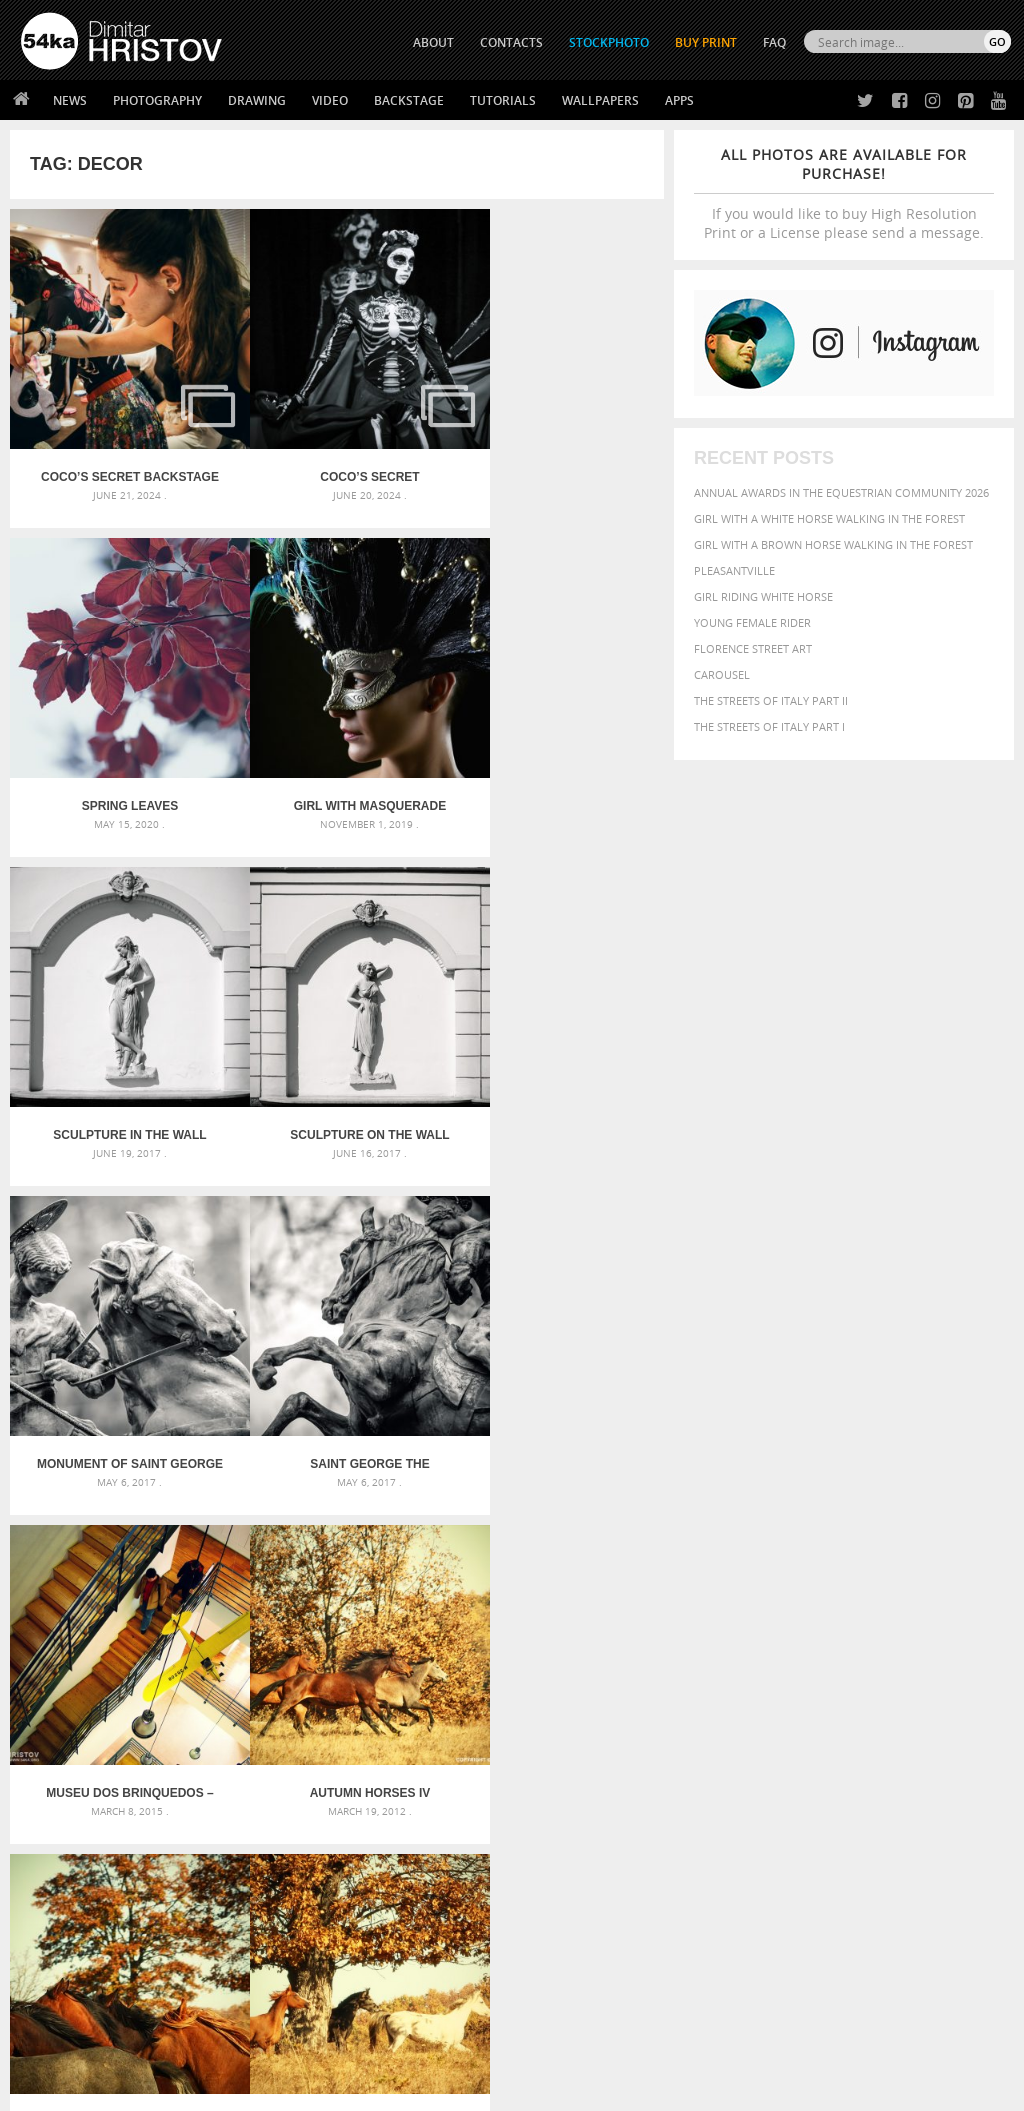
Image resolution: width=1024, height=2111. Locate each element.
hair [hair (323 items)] (843, 1696)
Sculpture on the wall (554, 762)
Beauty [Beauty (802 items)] (808, 1659)
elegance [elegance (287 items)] (817, 1679)
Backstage (409, 100)
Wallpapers (600, 100)
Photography (157, 100)
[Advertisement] (516, 1528)
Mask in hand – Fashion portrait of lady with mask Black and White (177, 1665)
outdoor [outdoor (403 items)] (888, 1714)
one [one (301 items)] (845, 1715)
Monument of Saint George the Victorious (119, 1069)
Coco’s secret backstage (118, 455)
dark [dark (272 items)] (776, 1679)
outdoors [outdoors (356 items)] (952, 1715)
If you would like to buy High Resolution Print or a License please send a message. (844, 193)
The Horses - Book (73, 1946)
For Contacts (306, 1971)
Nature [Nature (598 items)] (803, 1713)
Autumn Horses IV (119, 1376)
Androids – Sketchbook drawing (457, 1641)
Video (330, 100)
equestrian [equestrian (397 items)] (881, 1678)
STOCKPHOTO (609, 42)
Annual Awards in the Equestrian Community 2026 (841, 492)
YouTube (558, 1976)
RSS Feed (437, 2042)
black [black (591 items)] (862, 1659)
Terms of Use (297, 2088)
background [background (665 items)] (882, 1638)
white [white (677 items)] (771, 1753)
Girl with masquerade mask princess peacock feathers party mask (118, 762)
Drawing (257, 100)
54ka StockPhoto (71, 1896)
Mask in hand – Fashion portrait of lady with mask (176, 1689)
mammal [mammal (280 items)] (714, 1715)
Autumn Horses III (336, 1376)
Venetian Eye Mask (348, 2042)
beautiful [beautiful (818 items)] (735, 1659)
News (70, 100)
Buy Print (706, 42)
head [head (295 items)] (870, 1696)
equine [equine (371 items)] (941, 1678)
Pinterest (561, 1950)
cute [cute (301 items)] (748, 1679)
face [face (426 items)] (978, 1678)
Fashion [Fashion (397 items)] (719, 1695)
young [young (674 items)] (878, 1753)
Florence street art (753, 648)
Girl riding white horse (763, 596)
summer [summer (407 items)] (720, 1754)
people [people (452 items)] (715, 1734)
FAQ (774, 42)
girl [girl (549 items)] (814, 1695)
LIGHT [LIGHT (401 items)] (945, 1695)
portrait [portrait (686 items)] (820, 1733)
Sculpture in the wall (336, 762)
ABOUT (433, 42)
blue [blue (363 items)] (900, 1660)
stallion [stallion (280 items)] (938, 1735)
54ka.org (186, 2088)
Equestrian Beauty (229, 2042)
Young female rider (752, 622)
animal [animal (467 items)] (718, 1639)
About (284, 1871)
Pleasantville (734, 570)
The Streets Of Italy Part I (769, 726)
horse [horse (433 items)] (905, 1695)
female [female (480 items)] (772, 1695)
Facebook (562, 1898)
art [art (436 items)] (757, 1639)
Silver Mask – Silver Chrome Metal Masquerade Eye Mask (177, 1713)
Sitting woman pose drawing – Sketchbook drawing (512, 1737)
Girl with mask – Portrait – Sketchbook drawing (504, 1689)
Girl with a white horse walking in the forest (829, 518)
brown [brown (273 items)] (934, 1661)
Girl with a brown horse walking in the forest (833, 544)
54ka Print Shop (66, 1871)
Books (285, 1921)
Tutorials (503, 100)
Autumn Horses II (555, 1376)
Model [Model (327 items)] (755, 1715)
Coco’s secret (336, 455)
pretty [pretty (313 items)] (876, 1735)
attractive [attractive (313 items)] (799, 1640)
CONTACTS (511, 42)
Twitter (557, 1872)
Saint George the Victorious (336, 1069)
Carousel (722, 674)
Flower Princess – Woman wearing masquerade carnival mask (177, 1737)
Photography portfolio (93, 1921)
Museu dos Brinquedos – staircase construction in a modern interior (554, 1069)
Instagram (564, 1924)
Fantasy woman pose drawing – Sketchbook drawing (512, 1665)
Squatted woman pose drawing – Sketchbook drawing (512, 1713)
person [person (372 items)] (761, 1734)
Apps (679, 100)
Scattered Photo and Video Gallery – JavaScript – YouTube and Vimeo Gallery (177, 1641)
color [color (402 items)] (713, 1678)
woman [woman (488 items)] (823, 1754)
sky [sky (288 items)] (905, 1735)
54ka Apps (48, 1971)
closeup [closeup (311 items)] (975, 1661)
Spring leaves (555, 455)
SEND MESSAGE (879, 1926)
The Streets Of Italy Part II (771, 700)
